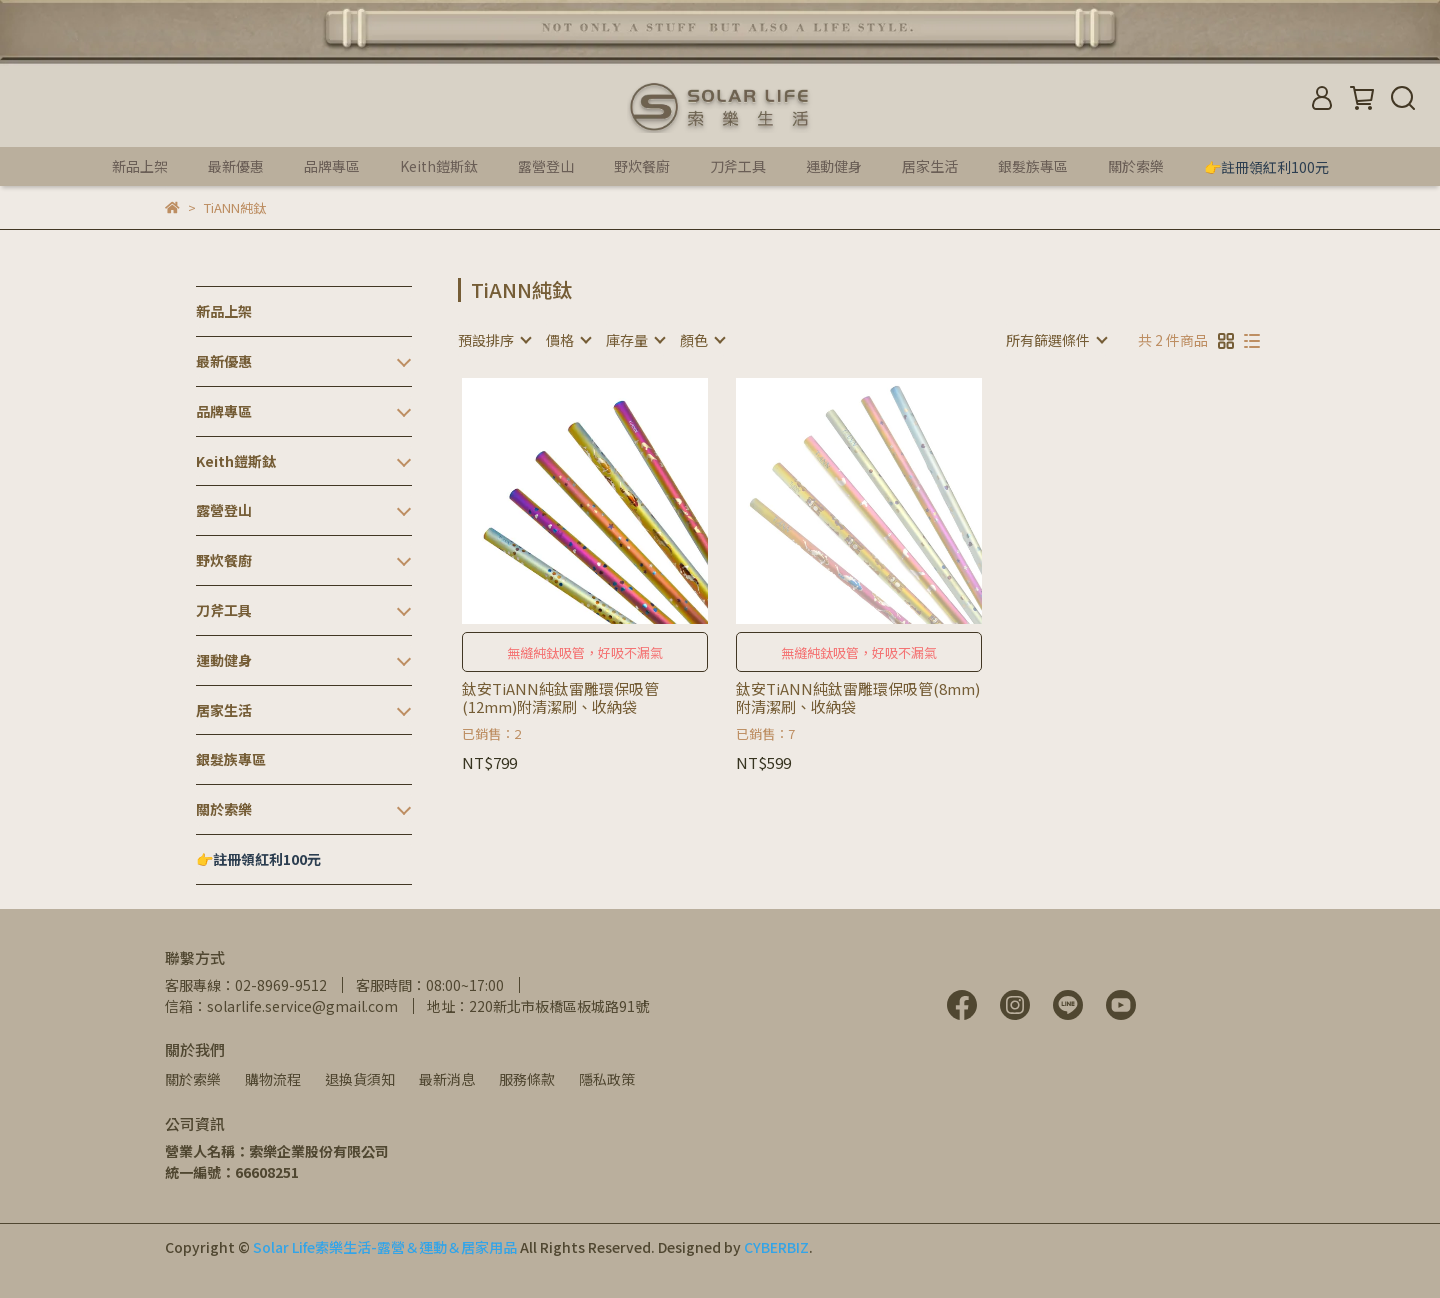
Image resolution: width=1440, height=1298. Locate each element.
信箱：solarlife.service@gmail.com (281, 1006)
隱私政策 (607, 1079)
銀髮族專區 (1033, 166)
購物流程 (273, 1079)
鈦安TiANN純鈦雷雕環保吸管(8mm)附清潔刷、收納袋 (858, 698)
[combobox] (494, 340)
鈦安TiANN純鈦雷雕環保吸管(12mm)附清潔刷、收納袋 (560, 698)
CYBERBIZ (776, 1247)
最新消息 (447, 1079)
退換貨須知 (360, 1079)
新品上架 (140, 166)
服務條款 (527, 1079)
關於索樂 (193, 1079)
